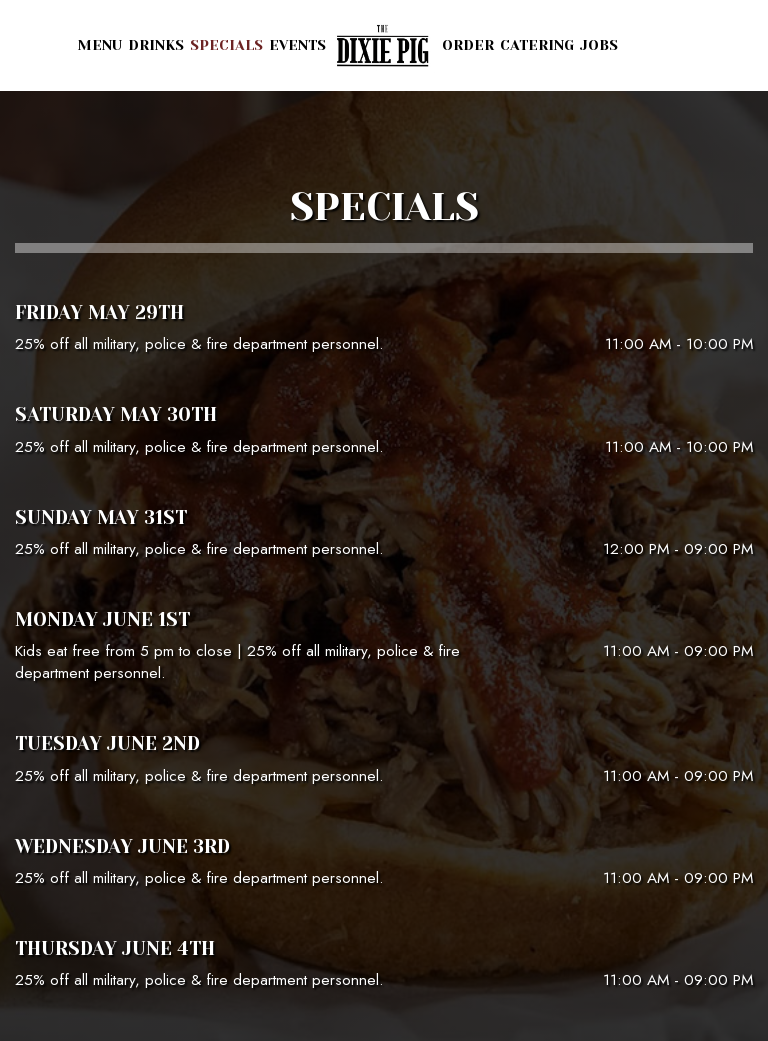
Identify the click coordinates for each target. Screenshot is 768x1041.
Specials (226, 45)
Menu (100, 45)
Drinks (156, 45)
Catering (537, 45)
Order (468, 45)
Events (297, 45)
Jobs (599, 45)
